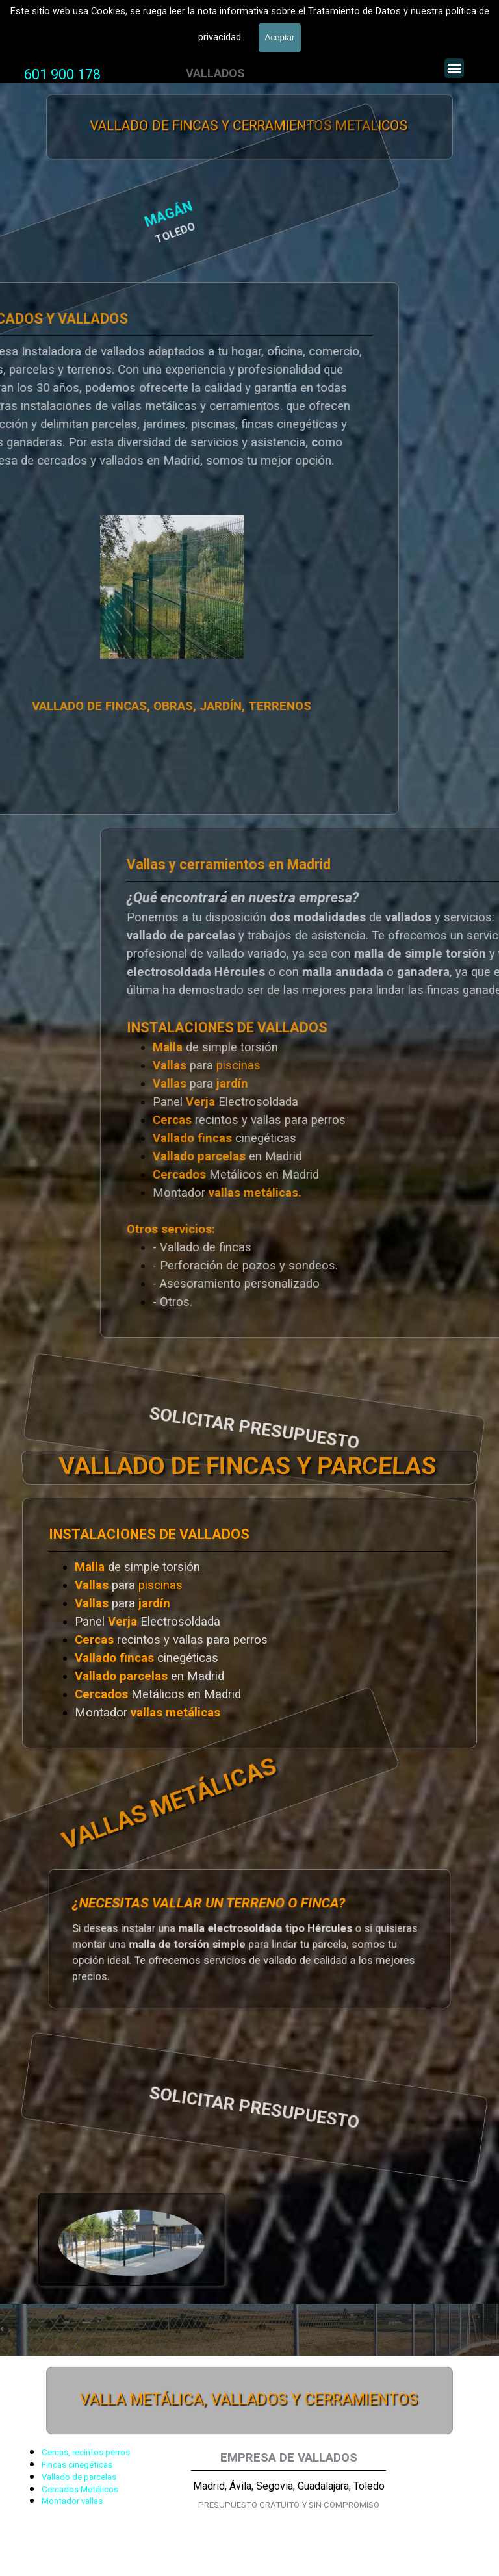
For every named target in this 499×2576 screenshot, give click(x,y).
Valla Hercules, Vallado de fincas (106, 32)
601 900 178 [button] (62, 74)
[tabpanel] (62, 74)
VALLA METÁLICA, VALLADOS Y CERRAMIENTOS (248, 2400)
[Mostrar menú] (454, 68)
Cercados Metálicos (80, 2489)
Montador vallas (72, 2501)
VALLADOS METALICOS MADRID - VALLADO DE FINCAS (169, 8)
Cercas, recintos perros (86, 2452)
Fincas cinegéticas (77, 2464)
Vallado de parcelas (79, 2477)
